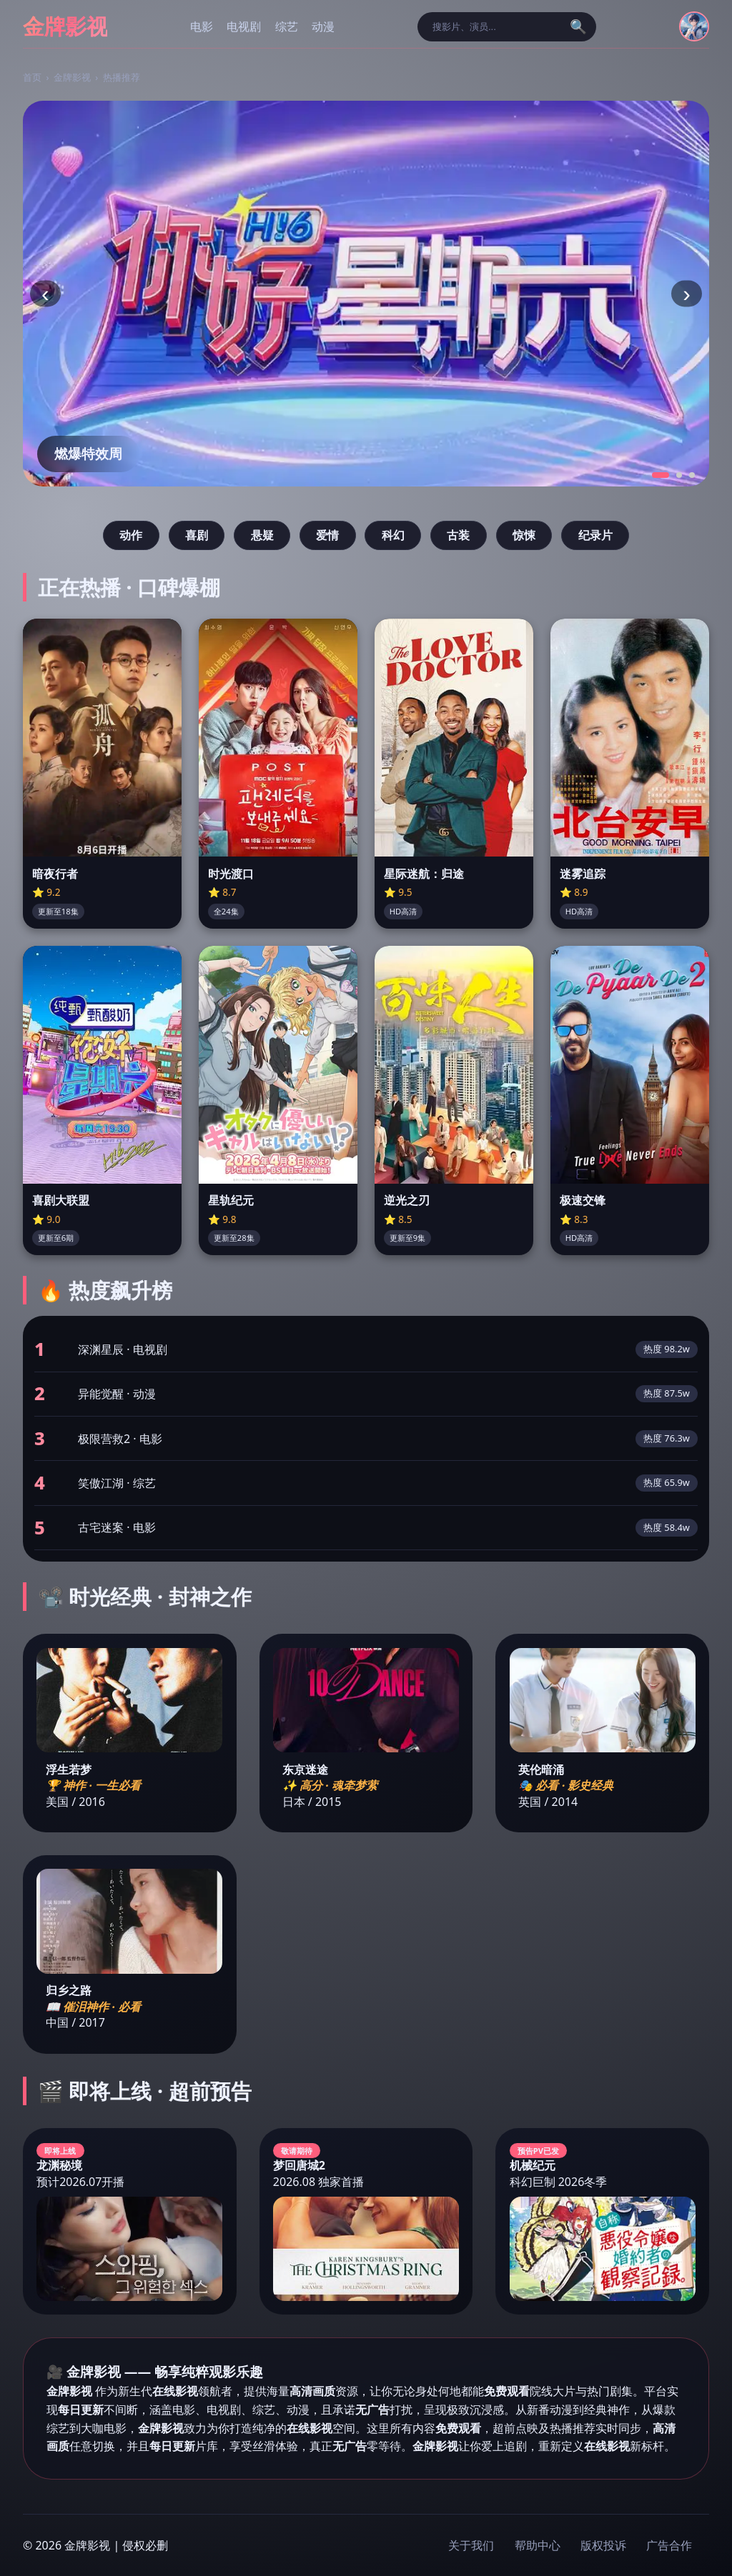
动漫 (323, 26)
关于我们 (471, 2545)
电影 (201, 26)
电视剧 (244, 26)
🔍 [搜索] (578, 26)
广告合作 (669, 2545)
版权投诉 (603, 2545)
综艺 (286, 26)
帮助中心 (537, 2545)
